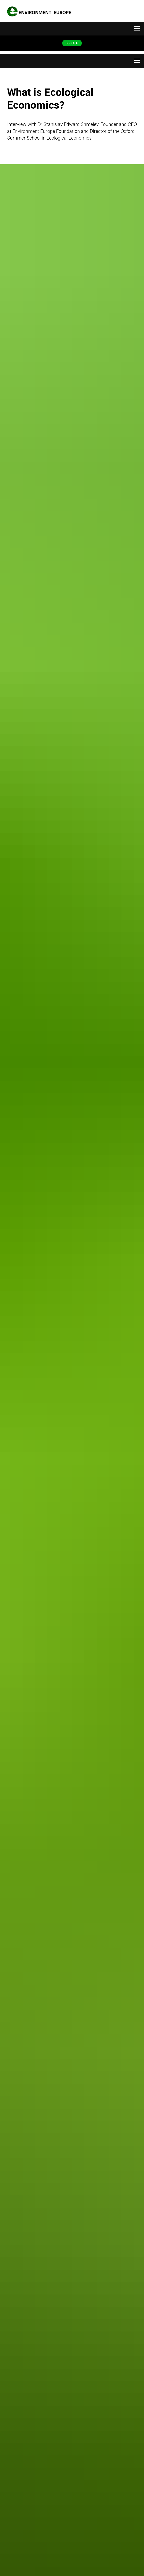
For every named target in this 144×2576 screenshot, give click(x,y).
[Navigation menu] (137, 28)
